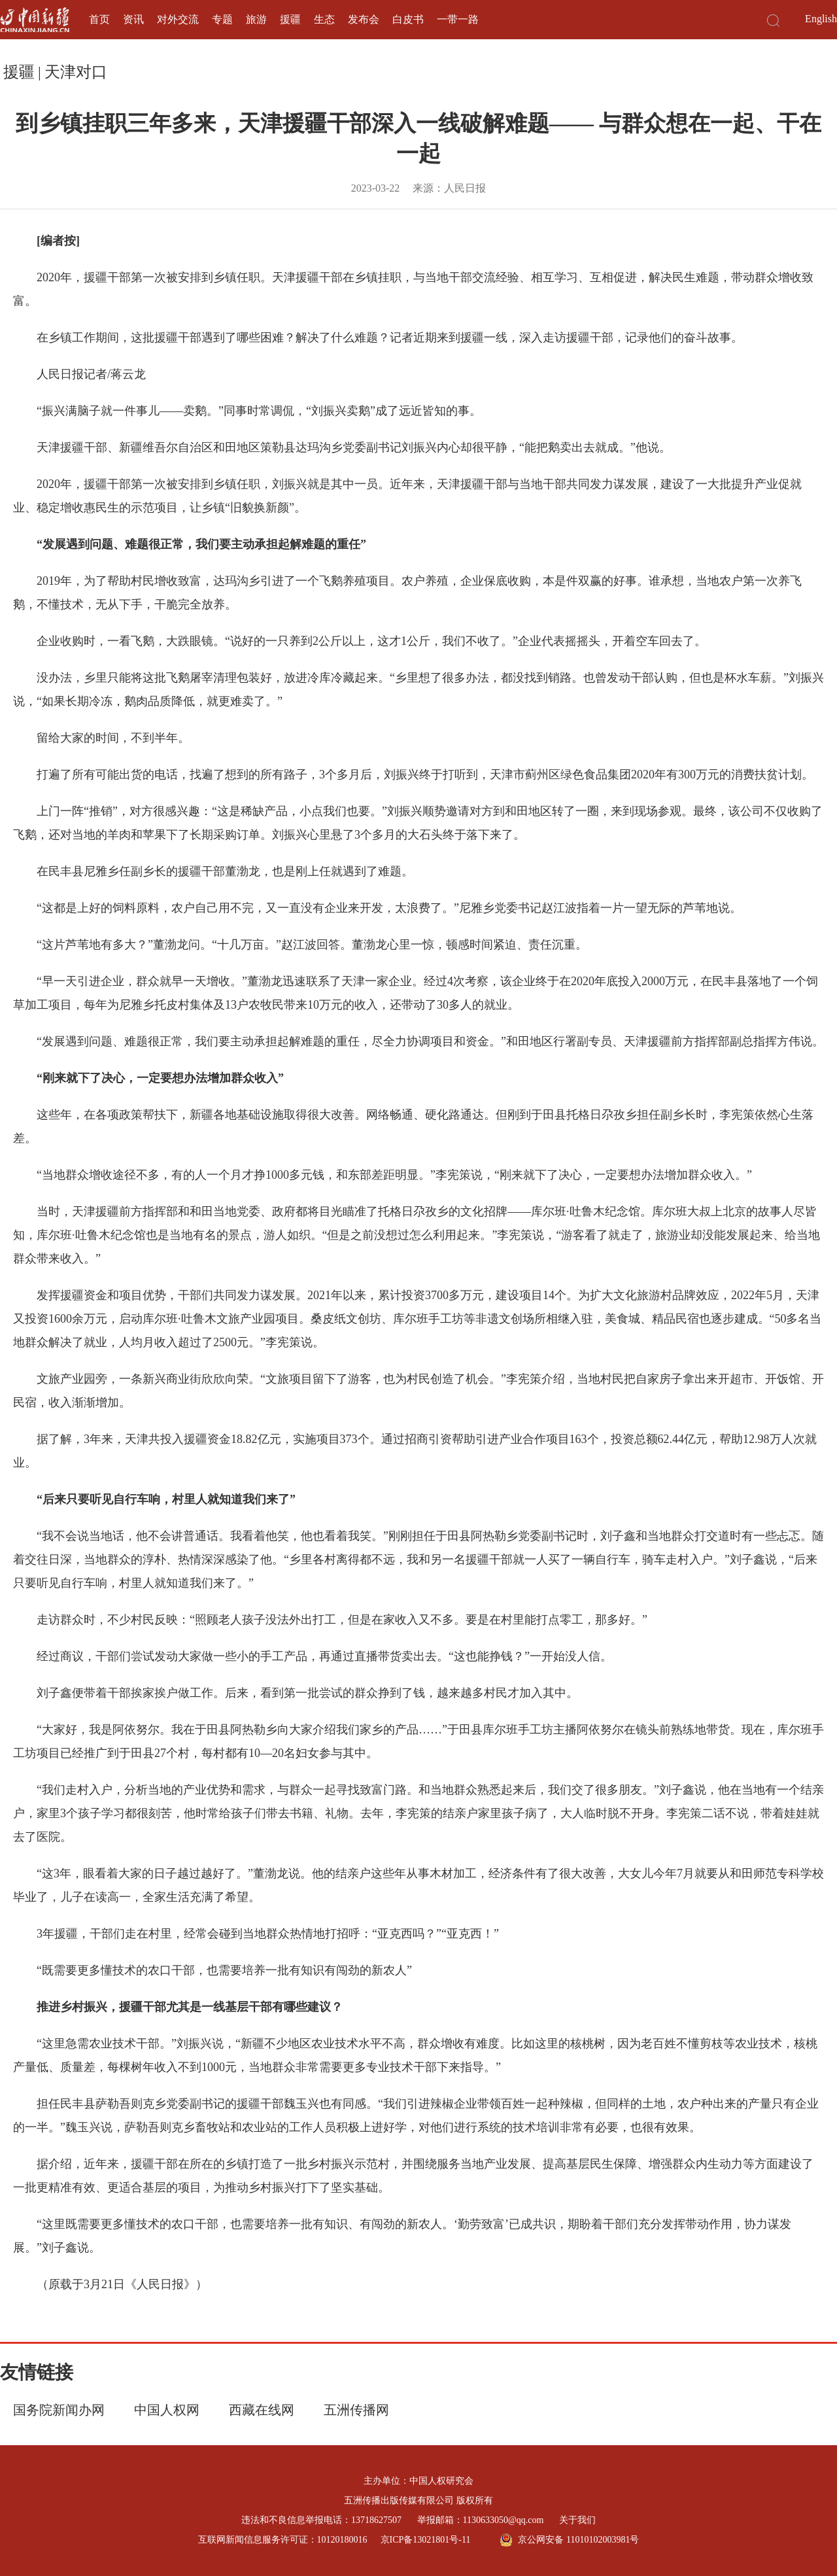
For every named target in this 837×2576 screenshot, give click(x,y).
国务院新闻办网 (59, 2410)
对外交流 (178, 19)
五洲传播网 (356, 2410)
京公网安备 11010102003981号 (569, 2540)
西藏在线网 (261, 2410)
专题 (222, 19)
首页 (99, 19)
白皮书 (408, 19)
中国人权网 (166, 2410)
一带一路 (458, 19)
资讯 (133, 19)
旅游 (256, 19)
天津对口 (75, 71)
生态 (324, 19)
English (821, 18)
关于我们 (577, 2520)
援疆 (290, 19)
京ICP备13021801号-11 (426, 2540)
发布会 (363, 19)
